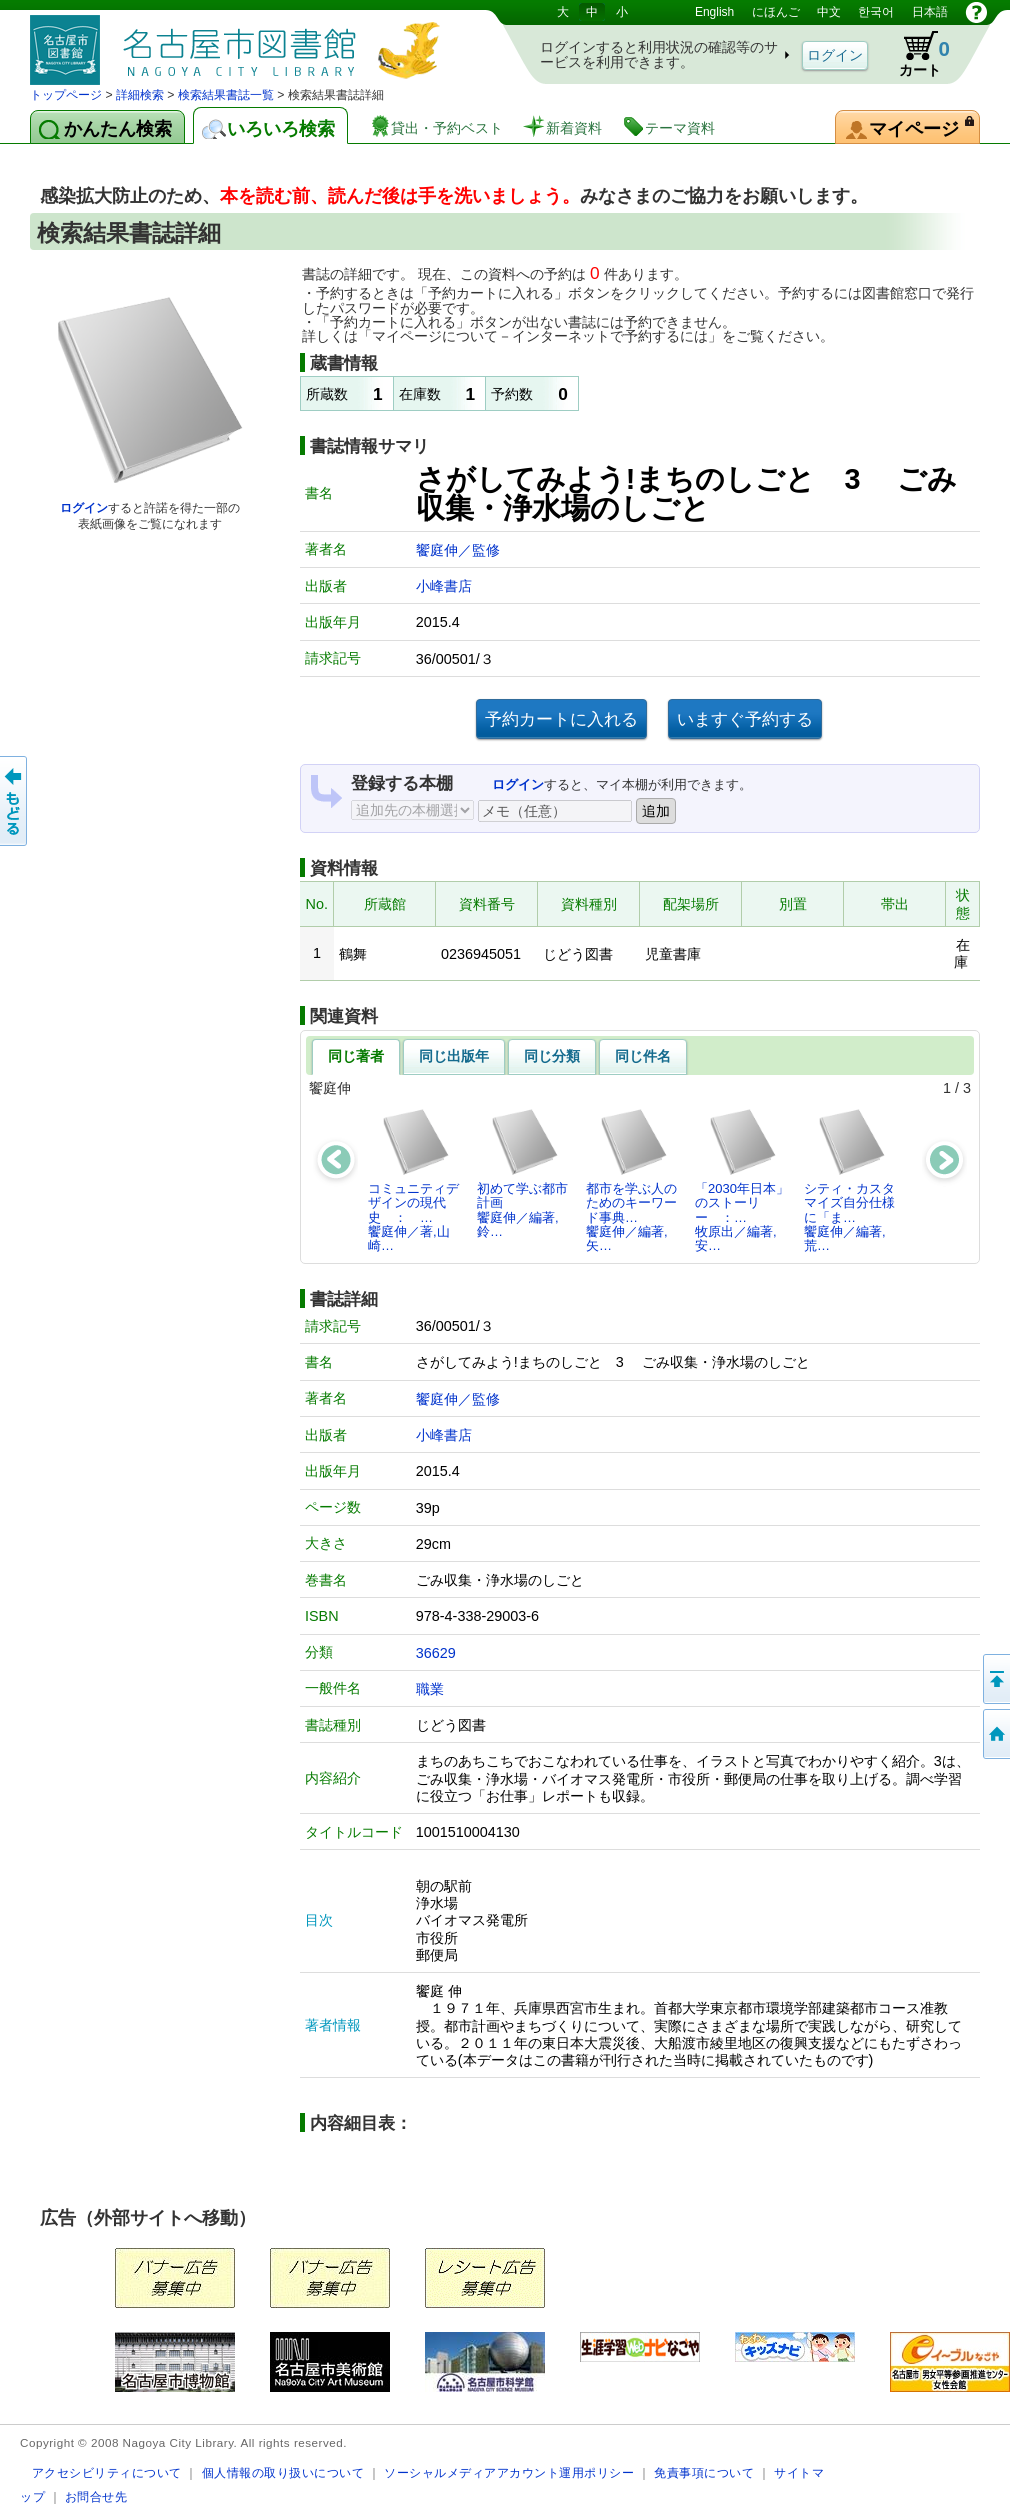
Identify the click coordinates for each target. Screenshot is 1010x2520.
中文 (829, 12)
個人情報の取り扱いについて (283, 2472)
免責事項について (704, 2472)
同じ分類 (552, 1056)
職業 (430, 1689)
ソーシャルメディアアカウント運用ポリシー (509, 2472)
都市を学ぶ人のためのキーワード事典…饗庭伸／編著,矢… (631, 1180)
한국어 (876, 12)
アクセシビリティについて (107, 2472)
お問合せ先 (96, 2496)
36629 (436, 1653)
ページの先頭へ (995, 1679)
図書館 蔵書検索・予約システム (240, 42)
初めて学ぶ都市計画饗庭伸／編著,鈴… (522, 1173)
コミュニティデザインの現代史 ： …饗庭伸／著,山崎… (413, 1180)
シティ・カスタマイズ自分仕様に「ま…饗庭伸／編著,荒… (849, 1180)
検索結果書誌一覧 (226, 95)
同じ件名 (643, 1056)
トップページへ (995, 1734)
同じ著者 (356, 1056)
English (714, 12)
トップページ (66, 95)
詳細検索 (140, 95)
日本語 (930, 12)
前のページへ (15, 801)
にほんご (776, 12)
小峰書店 (444, 586)
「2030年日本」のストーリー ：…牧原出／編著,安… (742, 1180)
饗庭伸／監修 (458, 550)
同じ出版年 (454, 1056)
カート (915, 54)
